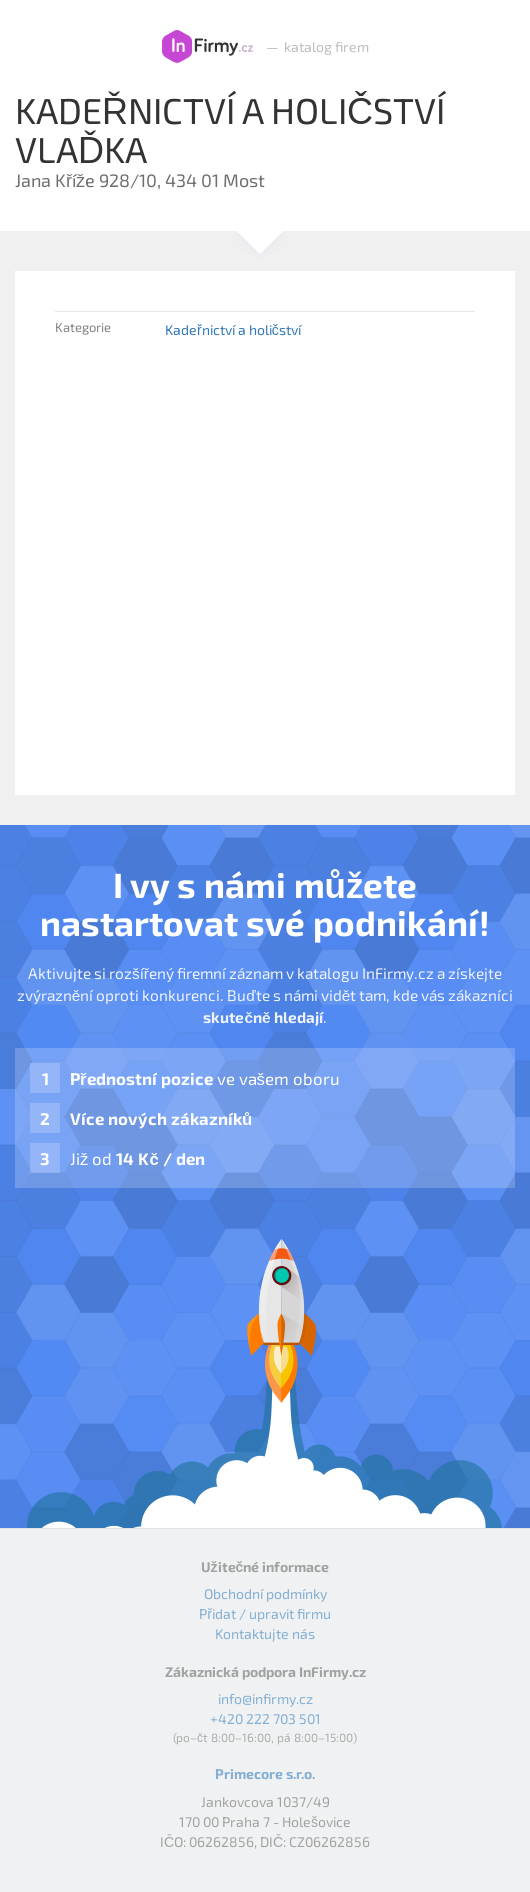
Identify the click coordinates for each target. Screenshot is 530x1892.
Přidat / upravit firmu (265, 1613)
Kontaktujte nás (265, 1633)
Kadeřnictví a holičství (233, 329)
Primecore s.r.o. (265, 1773)
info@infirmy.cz (265, 1698)
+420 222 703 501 (265, 1718)
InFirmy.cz (207, 47)
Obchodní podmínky (265, 1593)
